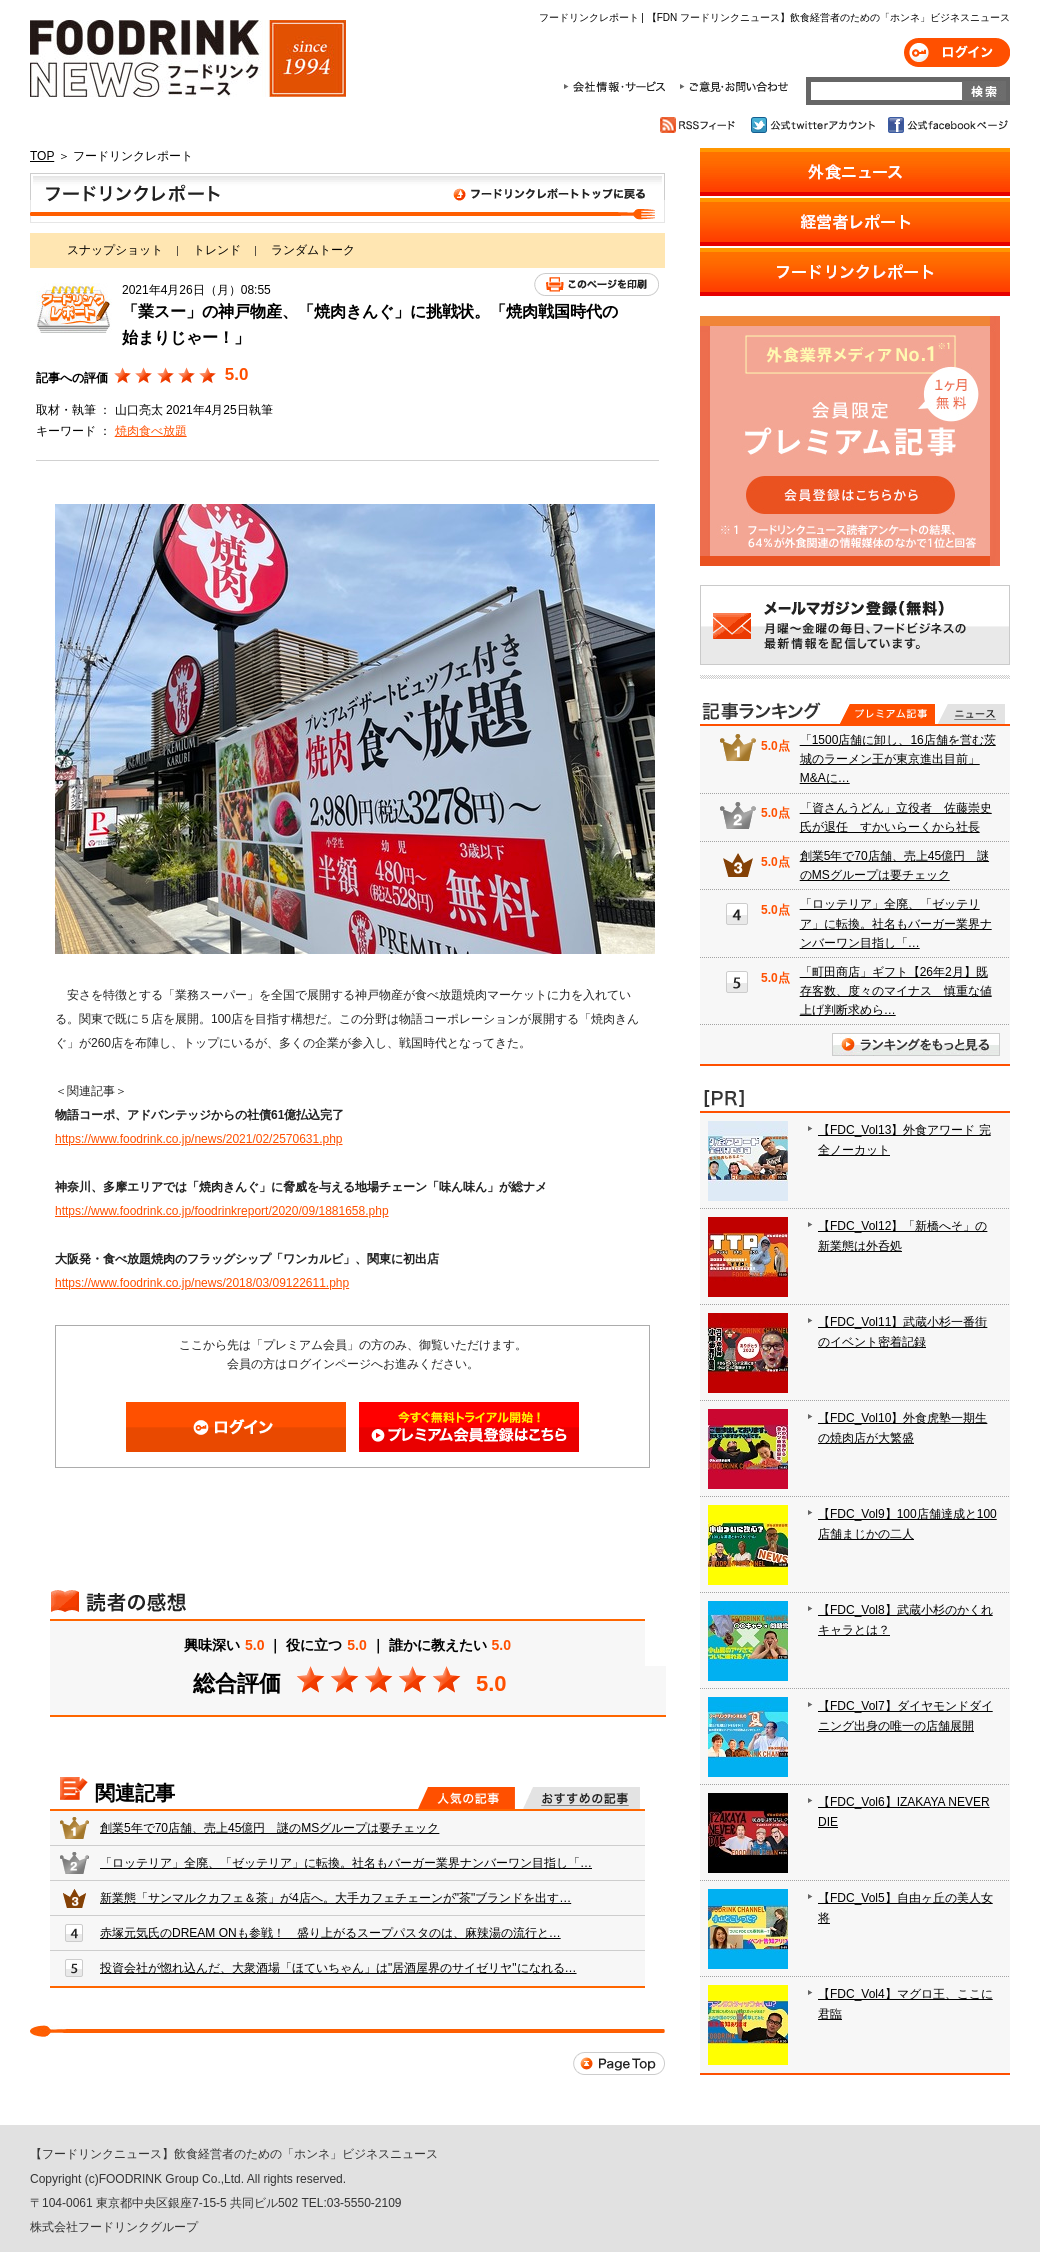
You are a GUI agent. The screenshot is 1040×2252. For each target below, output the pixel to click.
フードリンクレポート (347, 198)
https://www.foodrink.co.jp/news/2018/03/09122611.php (202, 1283)
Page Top (619, 2063)
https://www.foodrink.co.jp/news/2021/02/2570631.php (199, 1139)
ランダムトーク (313, 250)
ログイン (957, 52)
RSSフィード (700, 125)
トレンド (217, 250)
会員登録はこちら (469, 1427)
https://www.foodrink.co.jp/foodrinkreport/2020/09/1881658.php (222, 1211)
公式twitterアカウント (814, 125)
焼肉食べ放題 (151, 431)
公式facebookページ (946, 125)
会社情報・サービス (618, 87)
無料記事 (971, 714)
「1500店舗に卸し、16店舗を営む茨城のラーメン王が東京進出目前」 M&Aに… (898, 759)
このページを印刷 (596, 284)
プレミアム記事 (887, 714)
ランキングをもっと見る (916, 1044)
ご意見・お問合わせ (733, 87)
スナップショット (115, 250)
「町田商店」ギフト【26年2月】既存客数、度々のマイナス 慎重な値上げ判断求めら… (896, 991)
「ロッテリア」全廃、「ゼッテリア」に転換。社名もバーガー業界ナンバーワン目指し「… (346, 1863)
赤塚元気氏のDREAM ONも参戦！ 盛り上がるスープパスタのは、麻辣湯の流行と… (330, 1933)
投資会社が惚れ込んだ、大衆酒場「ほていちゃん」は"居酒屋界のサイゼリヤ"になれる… (338, 1968)
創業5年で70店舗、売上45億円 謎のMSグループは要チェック (269, 1828)
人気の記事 (466, 1798)
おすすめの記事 (581, 1798)
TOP (42, 156)
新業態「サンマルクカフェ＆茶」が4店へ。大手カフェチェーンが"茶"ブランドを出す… (335, 1898)
